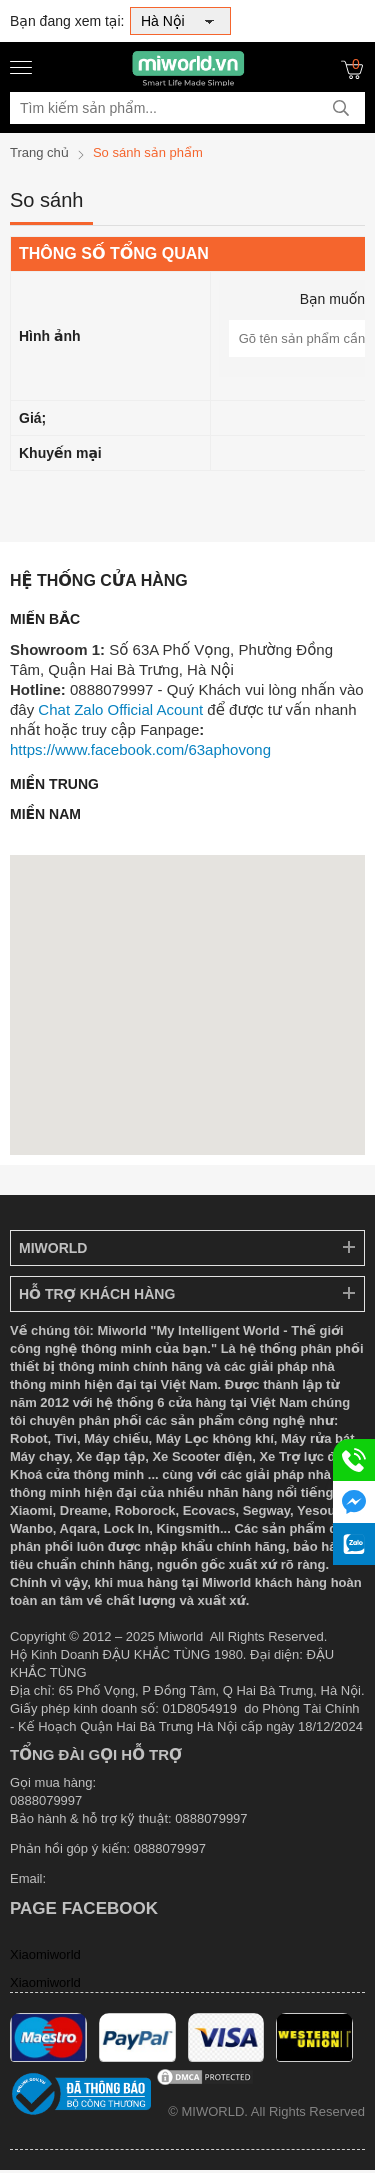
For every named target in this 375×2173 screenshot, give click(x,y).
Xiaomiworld (45, 1954)
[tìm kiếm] (341, 108)
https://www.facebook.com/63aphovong (140, 749)
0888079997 (170, 1848)
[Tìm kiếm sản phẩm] (187, 108)
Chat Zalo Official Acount (120, 709)
